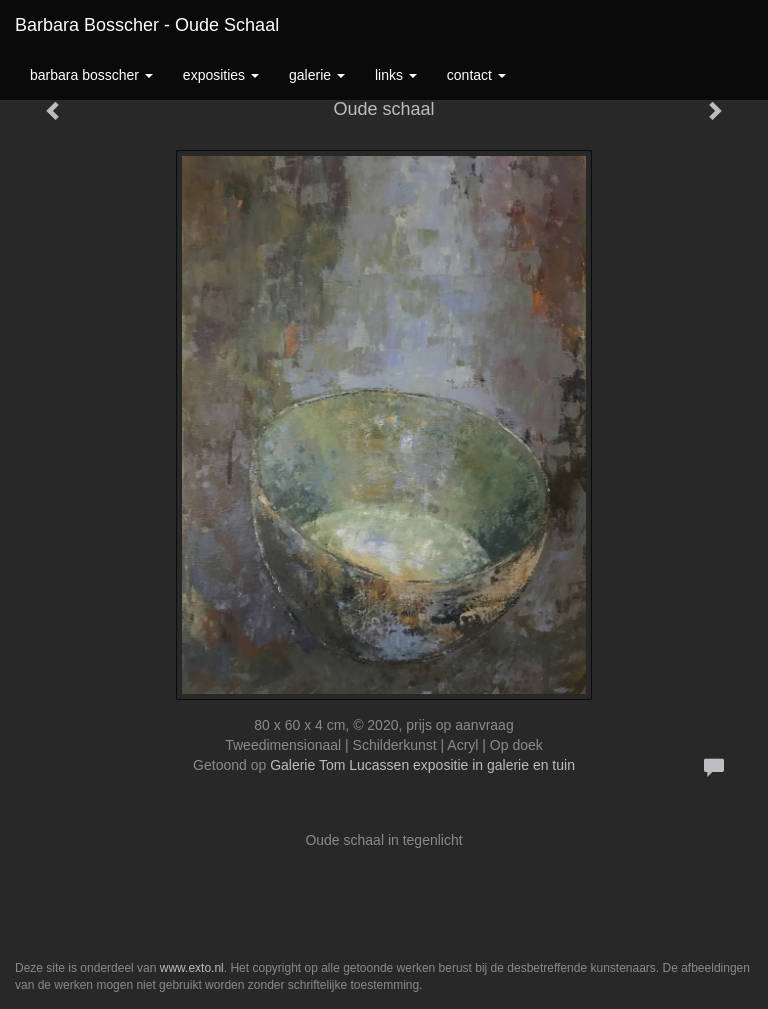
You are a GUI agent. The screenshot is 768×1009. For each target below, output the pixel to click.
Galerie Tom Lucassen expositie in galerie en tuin (422, 765)
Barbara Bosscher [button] (91, 75)
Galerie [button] (317, 75)
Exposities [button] (221, 75)
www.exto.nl (192, 968)
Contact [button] (476, 75)
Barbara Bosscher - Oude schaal (147, 25)
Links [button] (396, 75)
